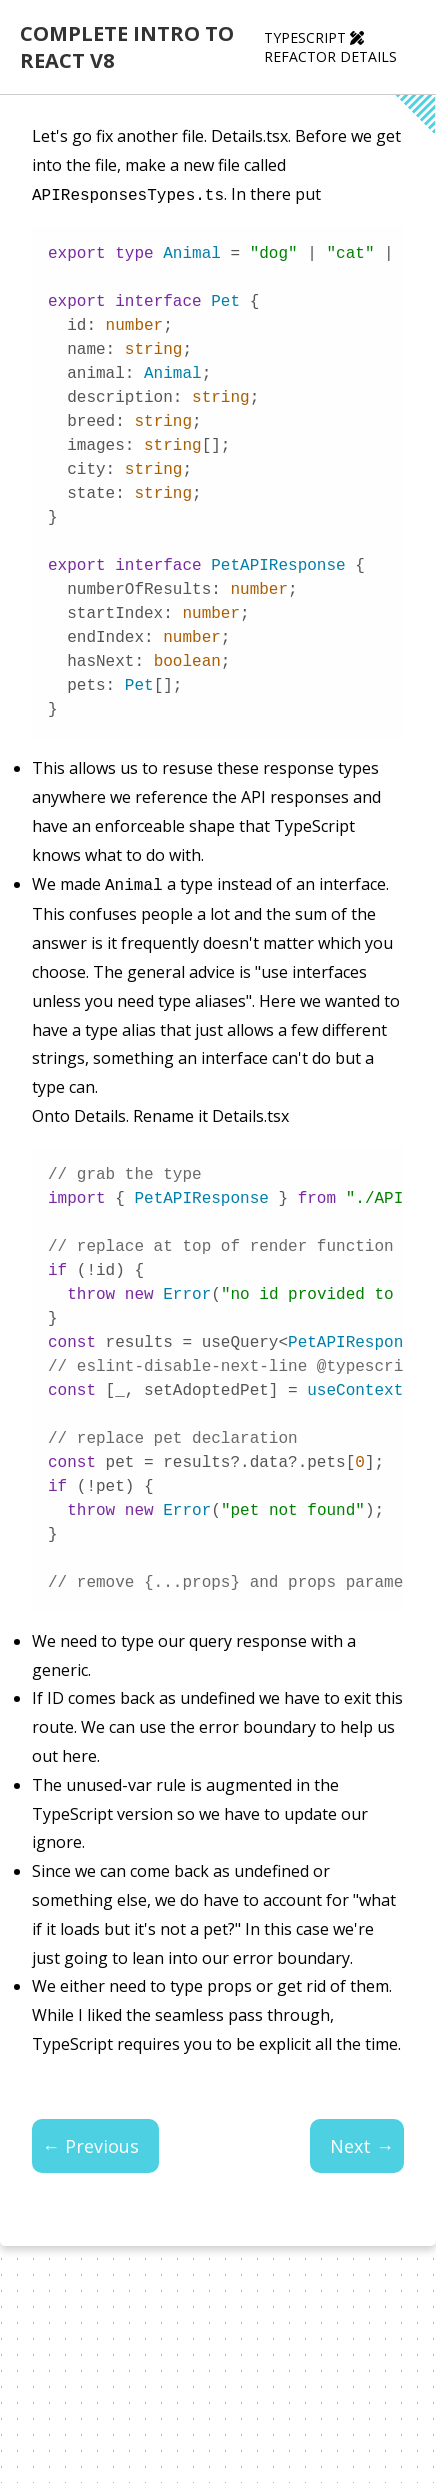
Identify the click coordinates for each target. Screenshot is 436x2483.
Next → (362, 2142)
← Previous (90, 2142)
